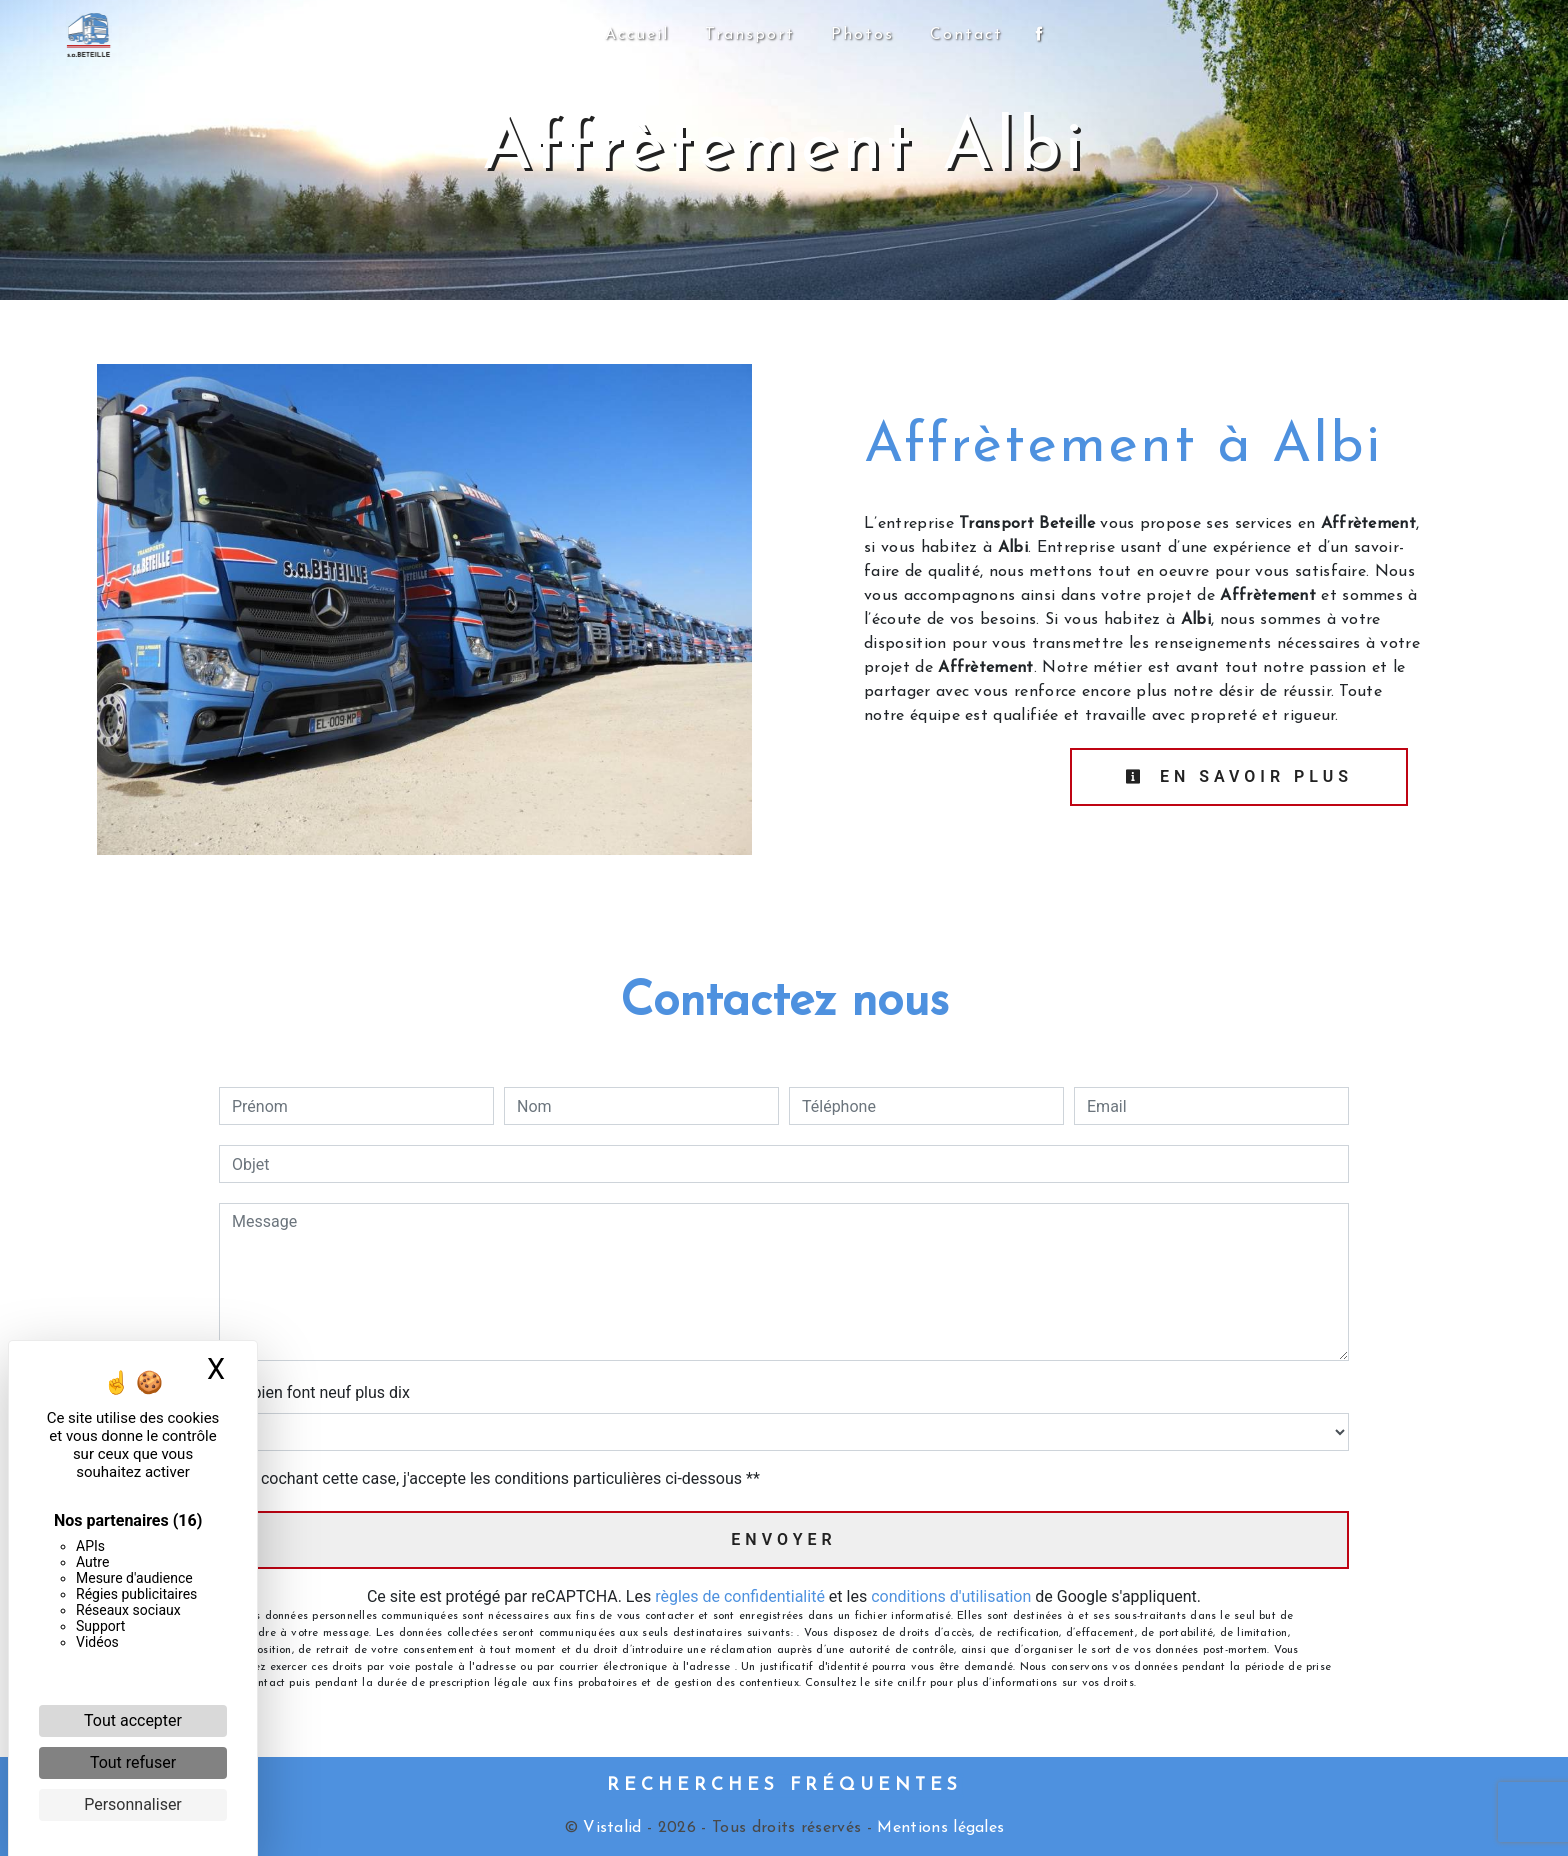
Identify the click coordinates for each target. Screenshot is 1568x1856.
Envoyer (783, 1539)
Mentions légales (938, 1828)
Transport (750, 35)
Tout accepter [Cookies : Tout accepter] (133, 1720)
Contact (966, 35)
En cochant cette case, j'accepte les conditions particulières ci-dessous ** (499, 1478)
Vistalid (612, 1828)
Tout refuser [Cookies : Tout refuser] (133, 1762)
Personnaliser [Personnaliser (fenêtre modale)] (133, 1804)
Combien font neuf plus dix (314, 1392)
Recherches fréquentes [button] (784, 1785)
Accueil (637, 35)
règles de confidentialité (740, 1596)
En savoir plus (1239, 776)
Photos (862, 35)
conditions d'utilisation (951, 1596)
